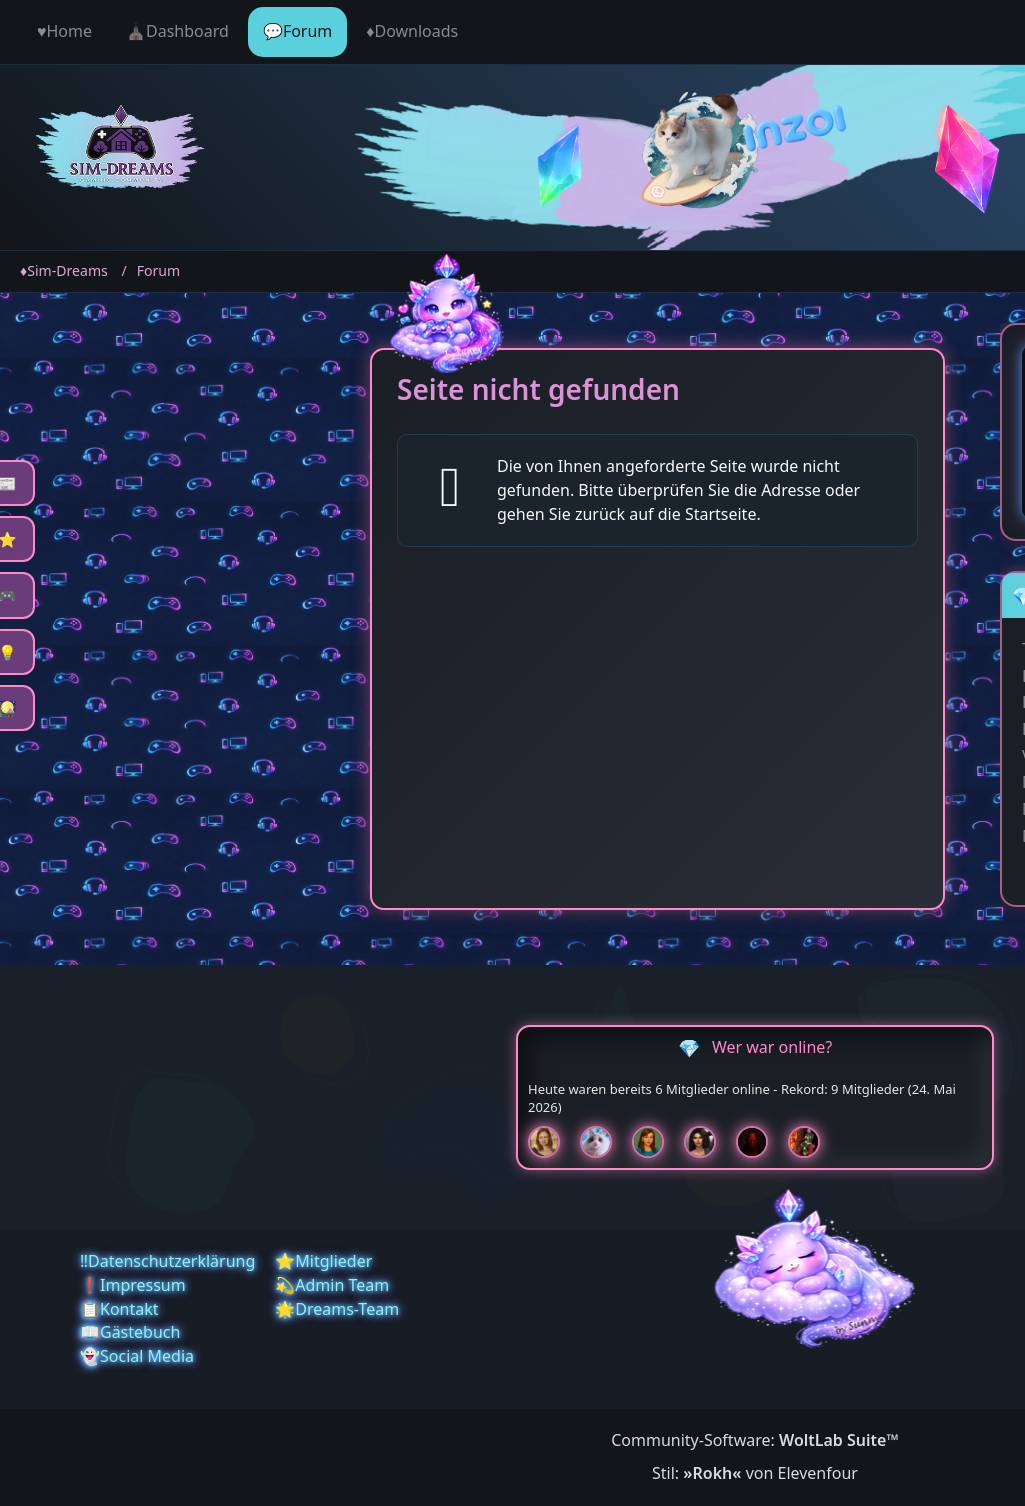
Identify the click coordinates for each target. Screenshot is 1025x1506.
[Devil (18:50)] (760, 1142)
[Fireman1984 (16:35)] (812, 1142)
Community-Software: (755, 1440)
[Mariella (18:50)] (708, 1142)
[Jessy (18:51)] (604, 1142)
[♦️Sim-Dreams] (121, 150)
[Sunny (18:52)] (552, 1142)
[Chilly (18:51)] (656, 1142)
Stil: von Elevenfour (755, 1473)
